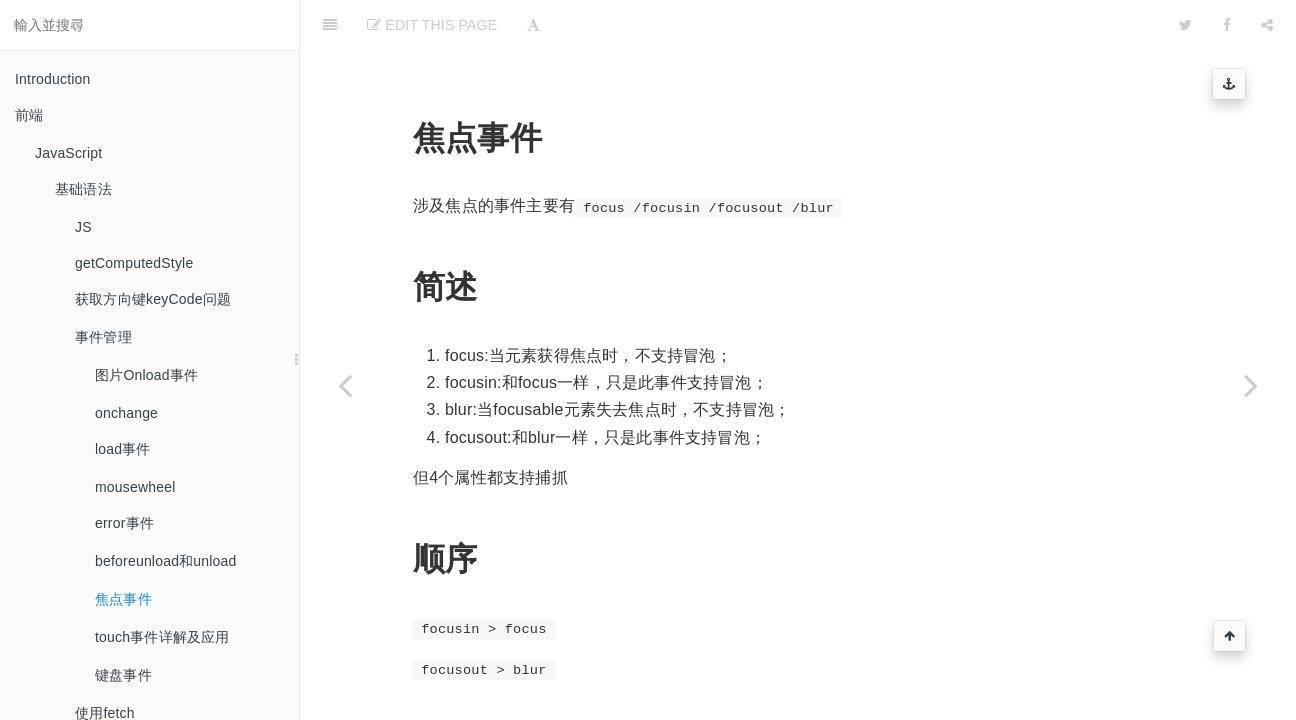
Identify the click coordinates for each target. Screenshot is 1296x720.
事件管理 (103, 337)
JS (83, 227)
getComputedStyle (134, 263)
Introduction (53, 79)
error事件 (124, 523)
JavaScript (68, 153)
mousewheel (135, 487)
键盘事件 (123, 675)
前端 (29, 115)
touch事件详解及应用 (162, 637)
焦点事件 (123, 599)
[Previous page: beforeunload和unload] (345, 385)
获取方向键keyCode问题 (153, 299)
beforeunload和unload (166, 561)
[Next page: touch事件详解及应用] (1251, 385)
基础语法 (83, 189)
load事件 (123, 449)
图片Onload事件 (146, 375)
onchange (126, 413)
